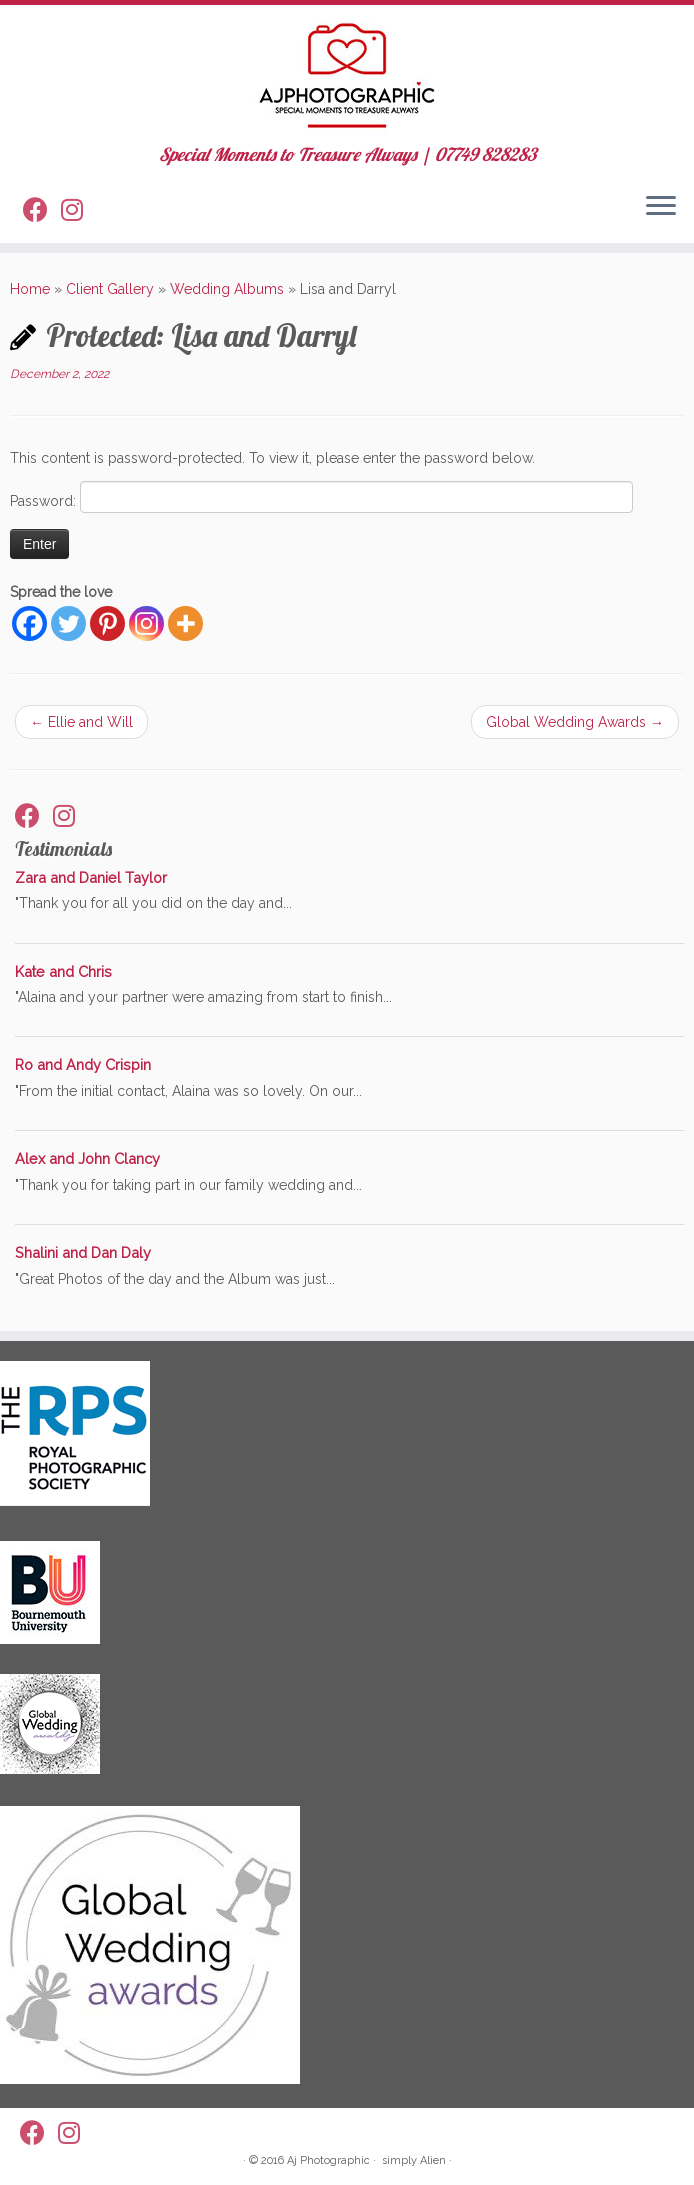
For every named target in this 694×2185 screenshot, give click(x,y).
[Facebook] (29, 623)
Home (30, 289)
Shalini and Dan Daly (83, 1252)
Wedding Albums (227, 289)
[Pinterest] (107, 623)
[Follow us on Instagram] (78, 212)
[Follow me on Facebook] (42, 212)
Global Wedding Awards (575, 722)
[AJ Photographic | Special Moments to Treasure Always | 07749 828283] (347, 75)
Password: (321, 497)
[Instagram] (146, 623)
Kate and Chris (63, 971)
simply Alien (414, 2160)
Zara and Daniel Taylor (91, 877)
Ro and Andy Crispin (83, 1064)
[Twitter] (68, 623)
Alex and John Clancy (87, 1158)
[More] (185, 623)
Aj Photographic (328, 2160)
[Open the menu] (661, 207)
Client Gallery (110, 289)
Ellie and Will (81, 722)
